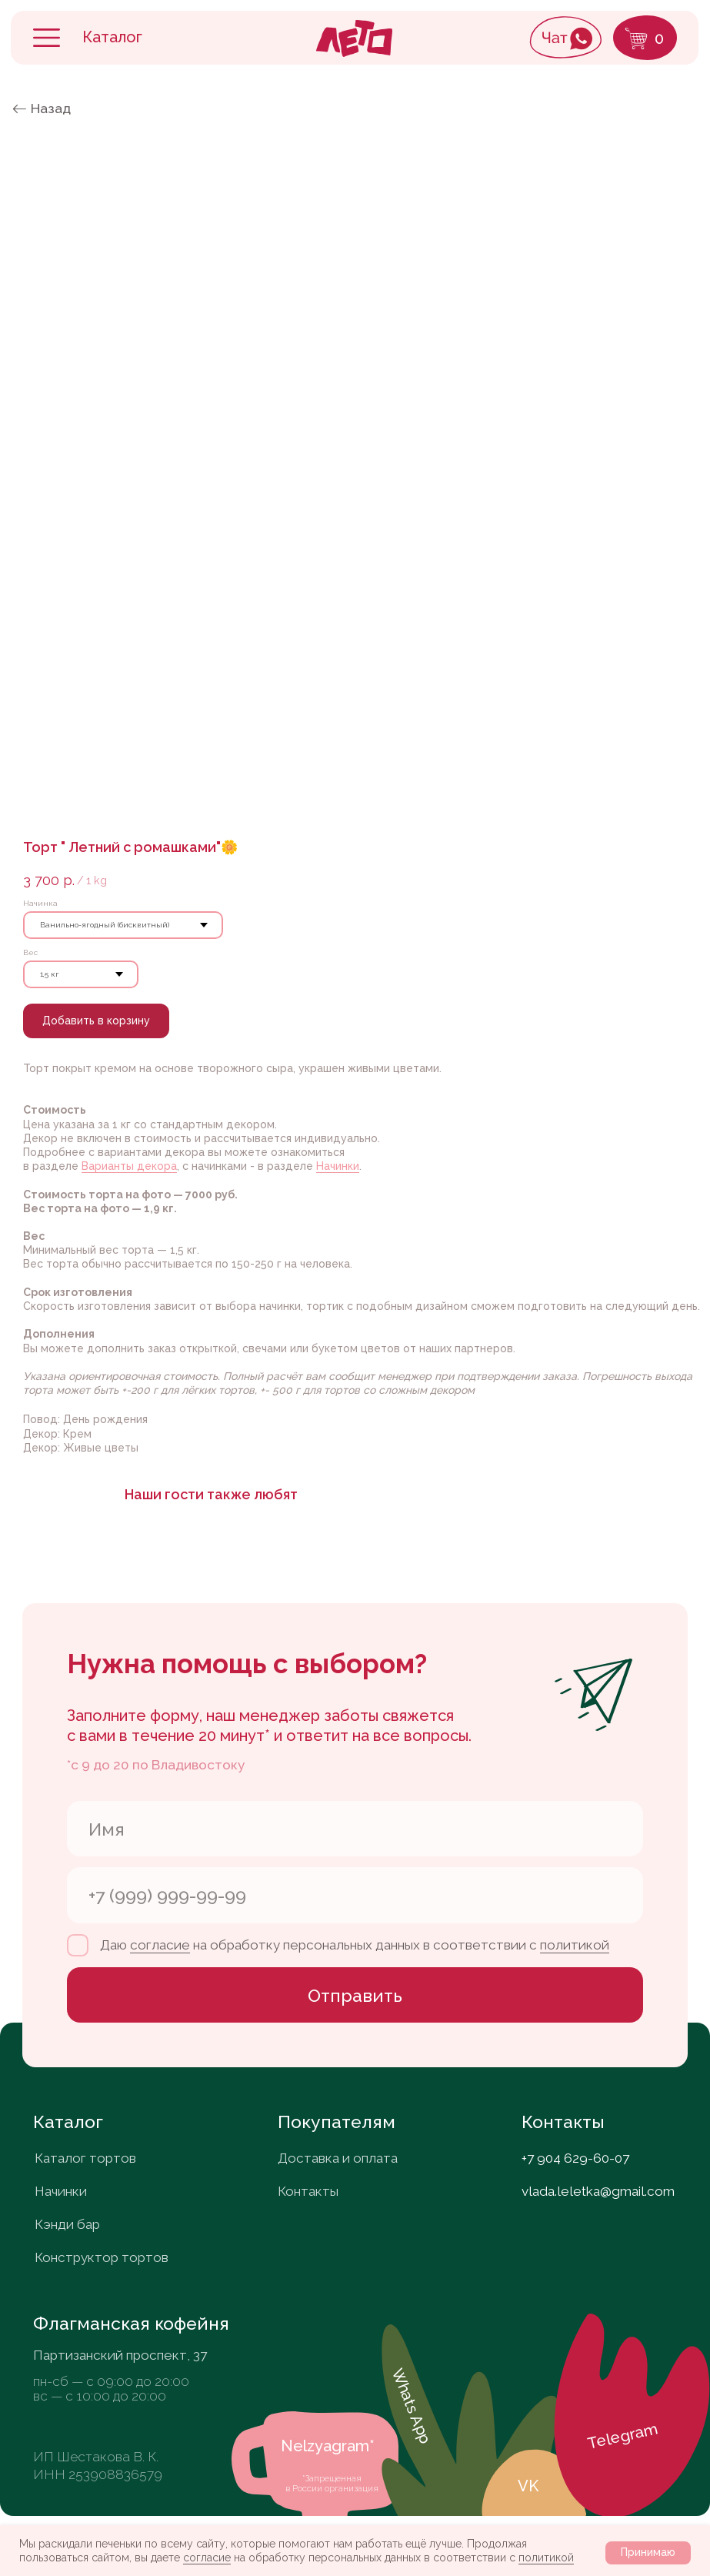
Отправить (355, 1995)
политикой (546, 2557)
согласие (207, 2557)
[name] (355, 1828)
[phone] (355, 1895)
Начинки (337, 1166)
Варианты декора (129, 1166)
